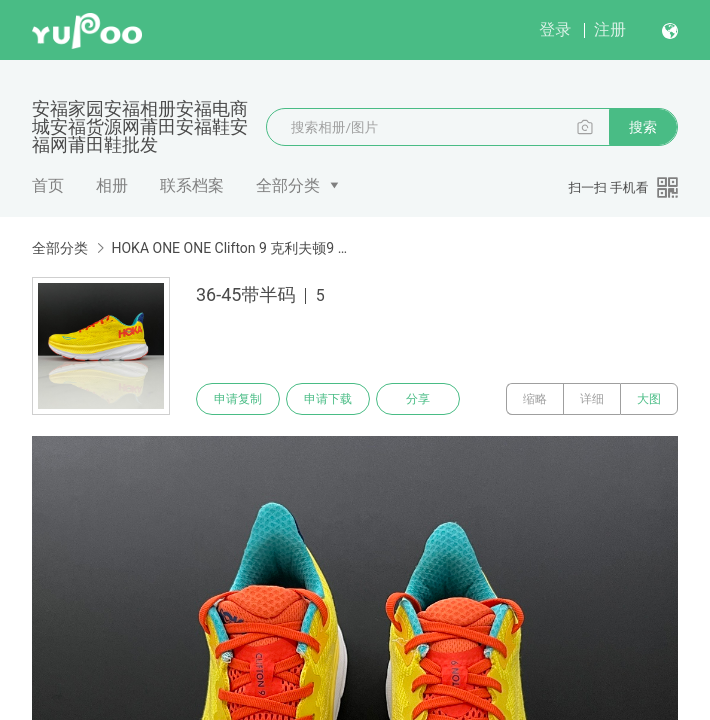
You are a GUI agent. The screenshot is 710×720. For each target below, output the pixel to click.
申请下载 (328, 399)
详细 (592, 399)
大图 (649, 399)
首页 (48, 185)
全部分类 (288, 185)
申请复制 (238, 399)
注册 (610, 29)
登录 (555, 29)
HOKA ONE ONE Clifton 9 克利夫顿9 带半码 (230, 248)
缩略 (535, 399)
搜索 (643, 127)
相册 (112, 185)
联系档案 (192, 185)
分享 (418, 399)
